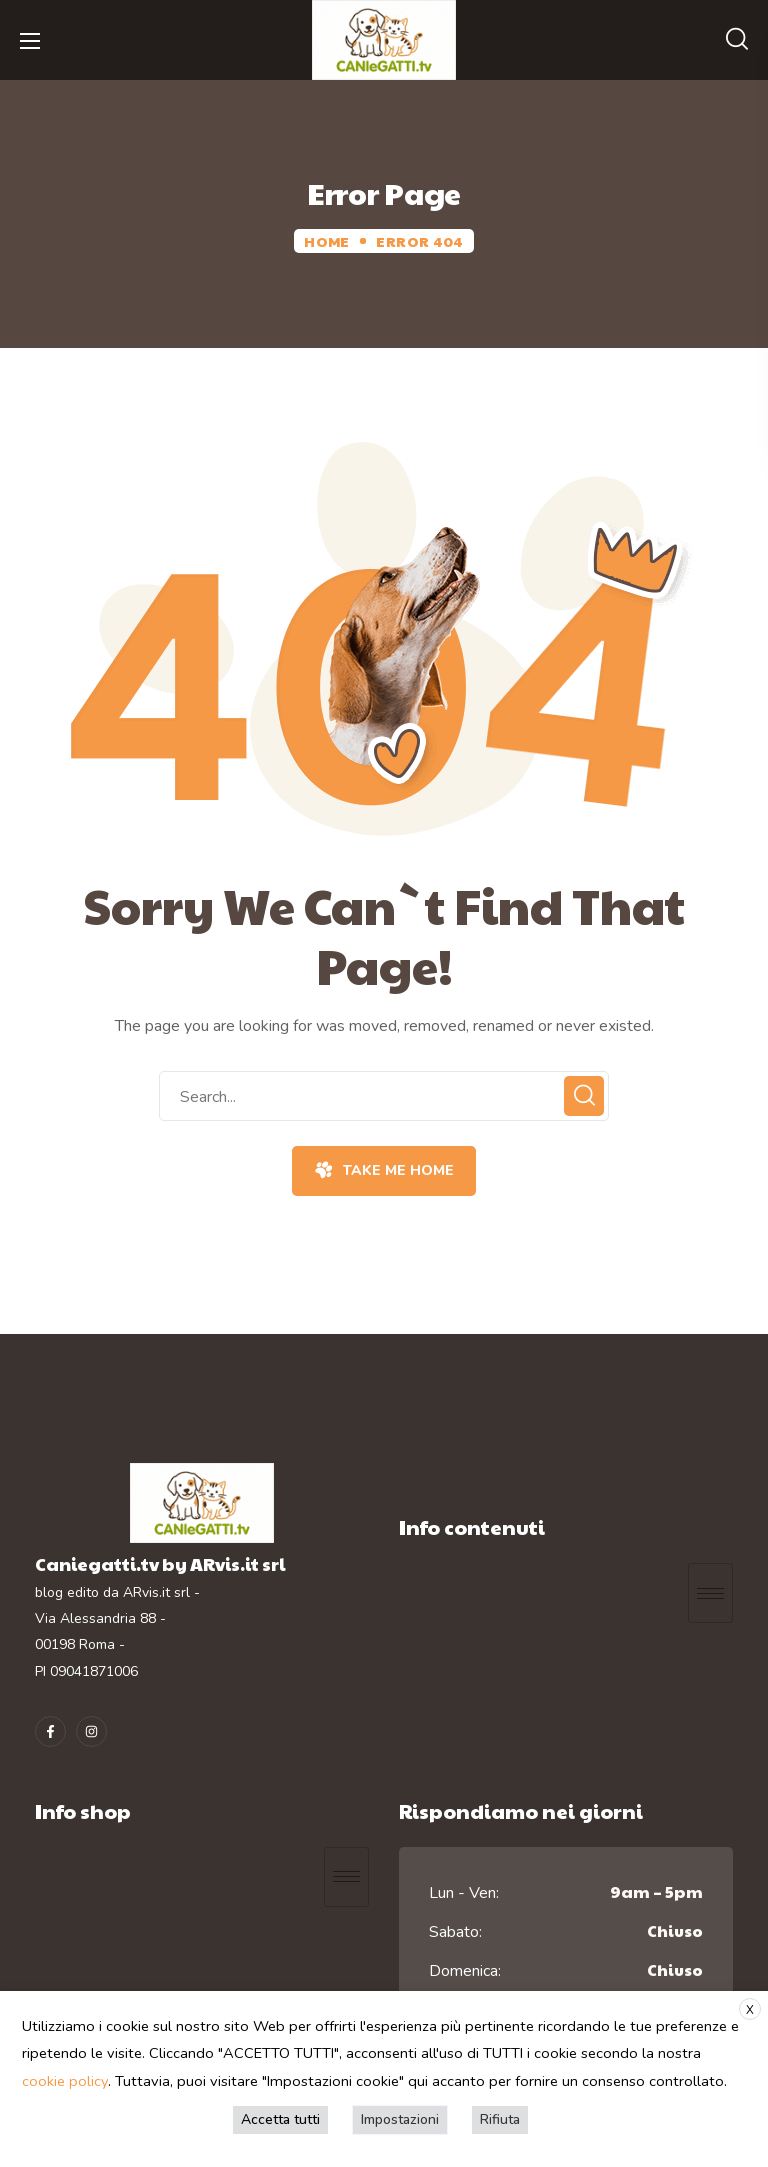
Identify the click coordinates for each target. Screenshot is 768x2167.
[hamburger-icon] (710, 1593)
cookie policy (65, 2081)
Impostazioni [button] (400, 2119)
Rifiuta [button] (500, 2119)
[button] (737, 40)
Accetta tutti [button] (280, 2119)
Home (326, 241)
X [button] (750, 2010)
